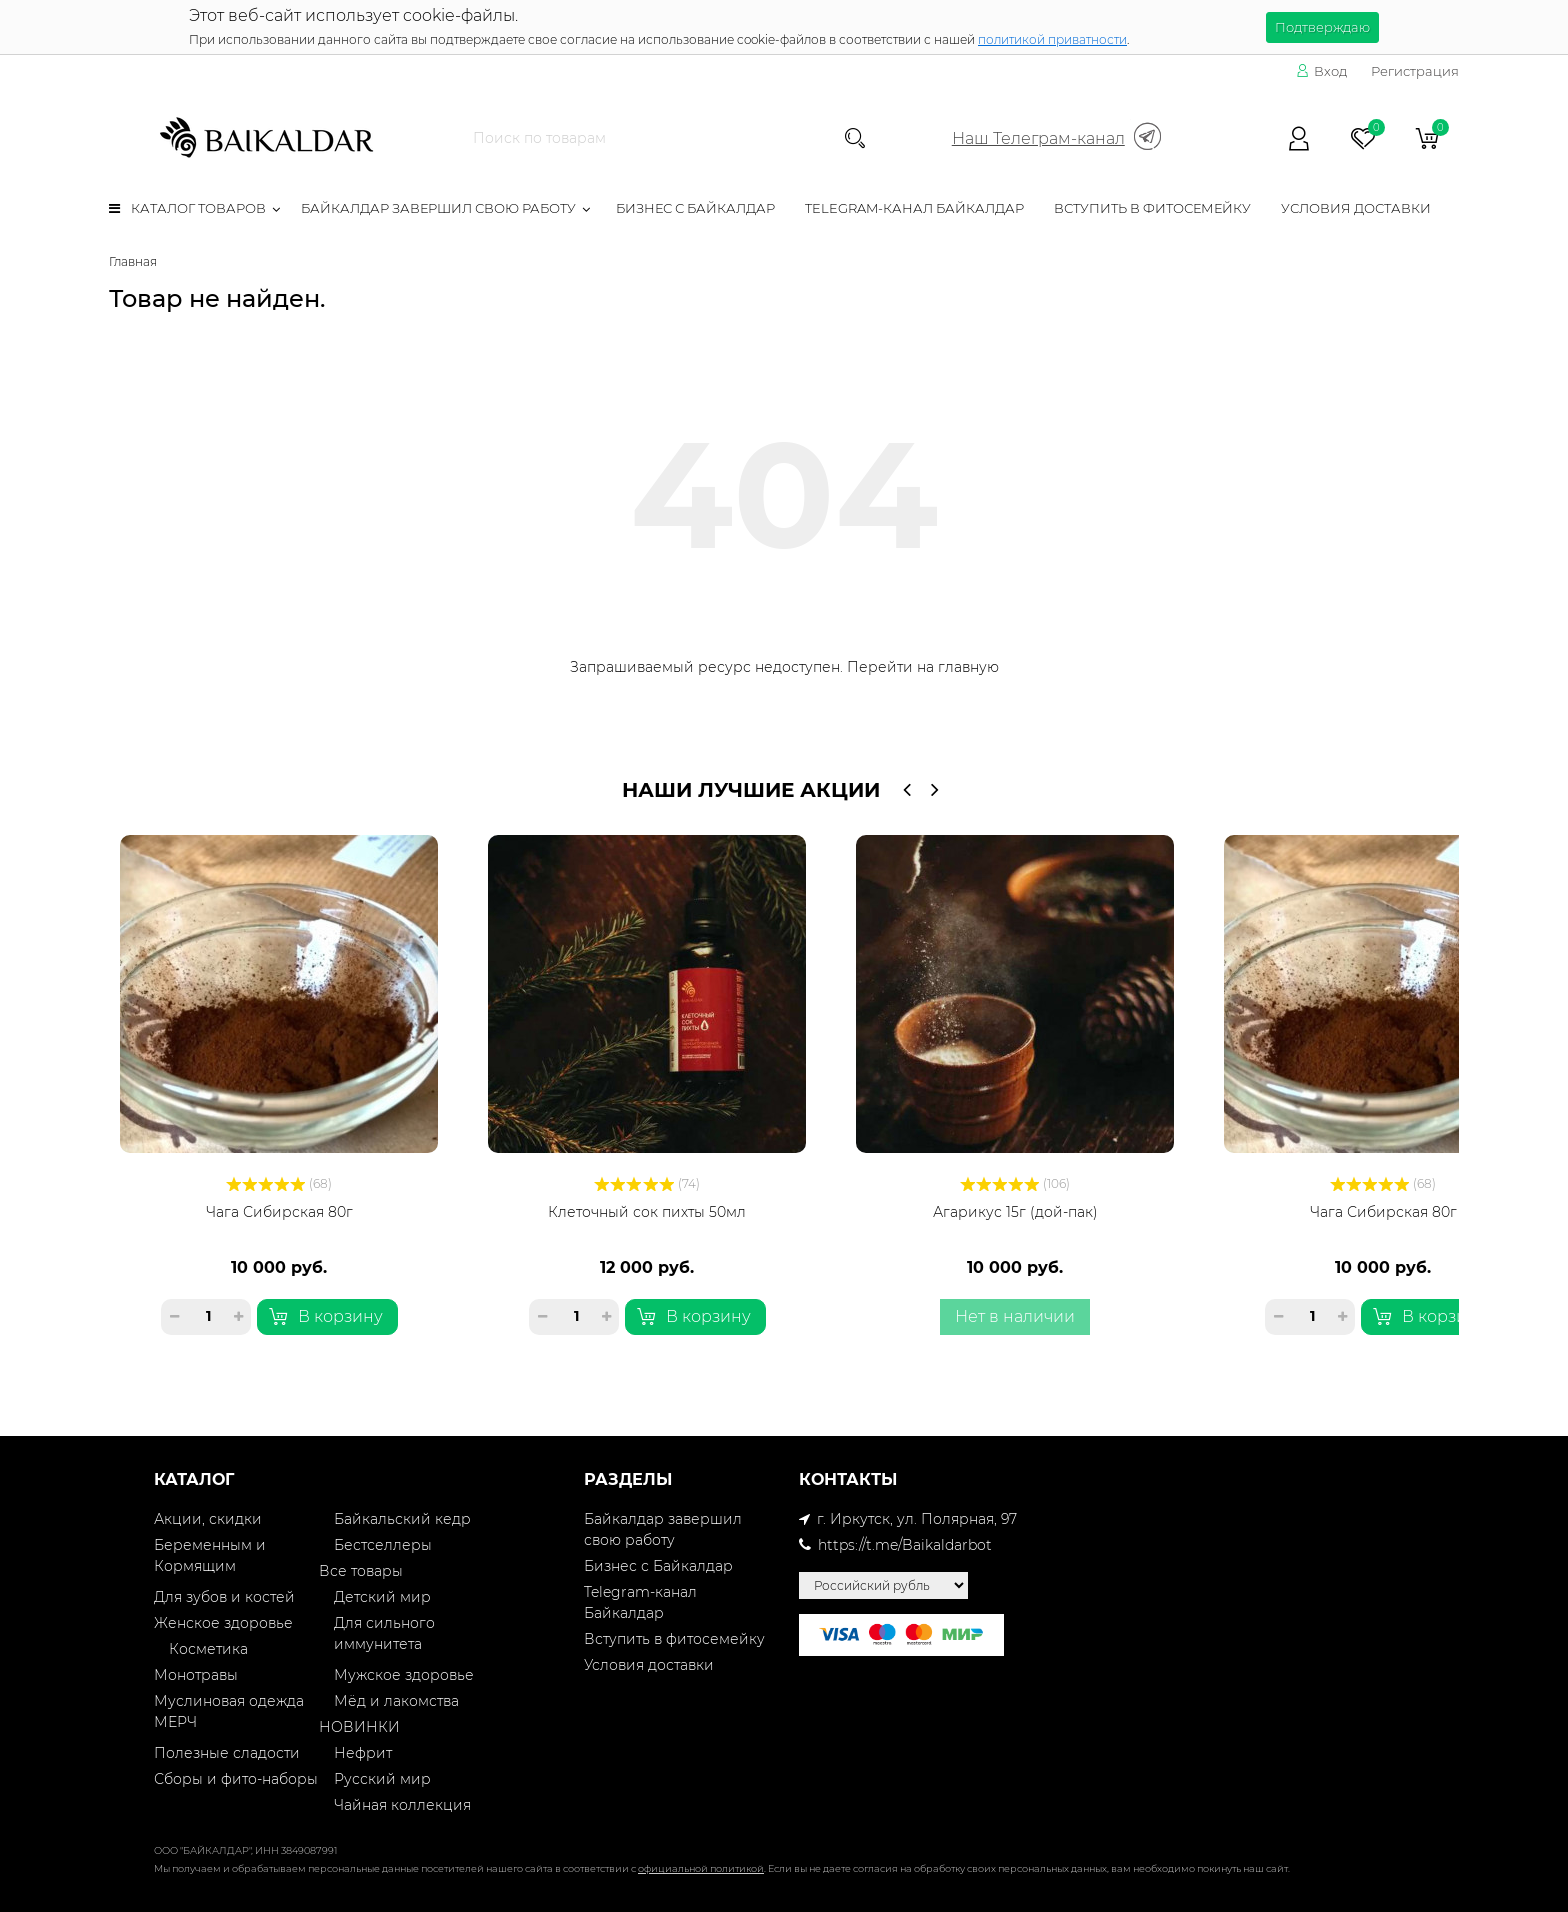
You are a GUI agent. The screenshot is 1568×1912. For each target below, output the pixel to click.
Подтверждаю (1322, 27)
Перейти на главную (923, 667)
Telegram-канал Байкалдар (914, 208)
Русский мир (382, 1779)
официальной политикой (701, 1868)
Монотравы (196, 1675)
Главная (133, 261)
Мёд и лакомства (396, 1701)
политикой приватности (1052, 39)
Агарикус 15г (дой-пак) (1015, 1212)
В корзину (326, 1316)
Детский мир (382, 1597)
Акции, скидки (208, 1519)
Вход (1321, 71)
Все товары (361, 1571)
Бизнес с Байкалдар (695, 208)
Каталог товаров (187, 208)
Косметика (208, 1649)
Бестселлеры (383, 1545)
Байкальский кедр (402, 1519)
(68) (279, 1183)
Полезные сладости (227, 1753)
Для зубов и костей (224, 1597)
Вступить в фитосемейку (1152, 208)
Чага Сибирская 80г (279, 1212)
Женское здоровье (223, 1623)
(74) (647, 1183)
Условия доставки (1356, 208)
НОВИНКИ (359, 1727)
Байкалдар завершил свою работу (438, 208)
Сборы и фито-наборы (236, 1779)
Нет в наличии (1015, 1316)
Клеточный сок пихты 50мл (647, 1212)
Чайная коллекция (402, 1805)
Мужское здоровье (404, 1675)
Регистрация (1415, 71)
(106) (1015, 1183)
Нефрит (363, 1753)
